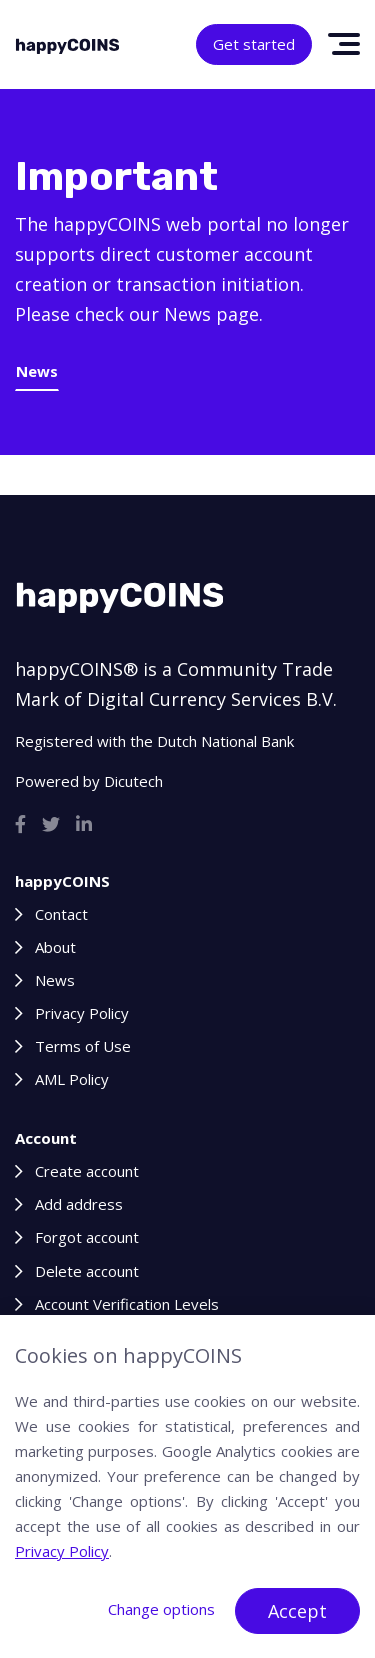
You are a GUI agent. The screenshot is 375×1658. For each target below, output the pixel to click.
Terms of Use (83, 1046)
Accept (297, 1611)
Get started (254, 44)
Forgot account (87, 1237)
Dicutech (133, 781)
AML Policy (72, 1079)
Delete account (87, 1271)
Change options (161, 1609)
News (37, 371)
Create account (87, 1171)
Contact (61, 914)
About (55, 947)
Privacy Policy (82, 1013)
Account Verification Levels (127, 1304)
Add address (79, 1204)
